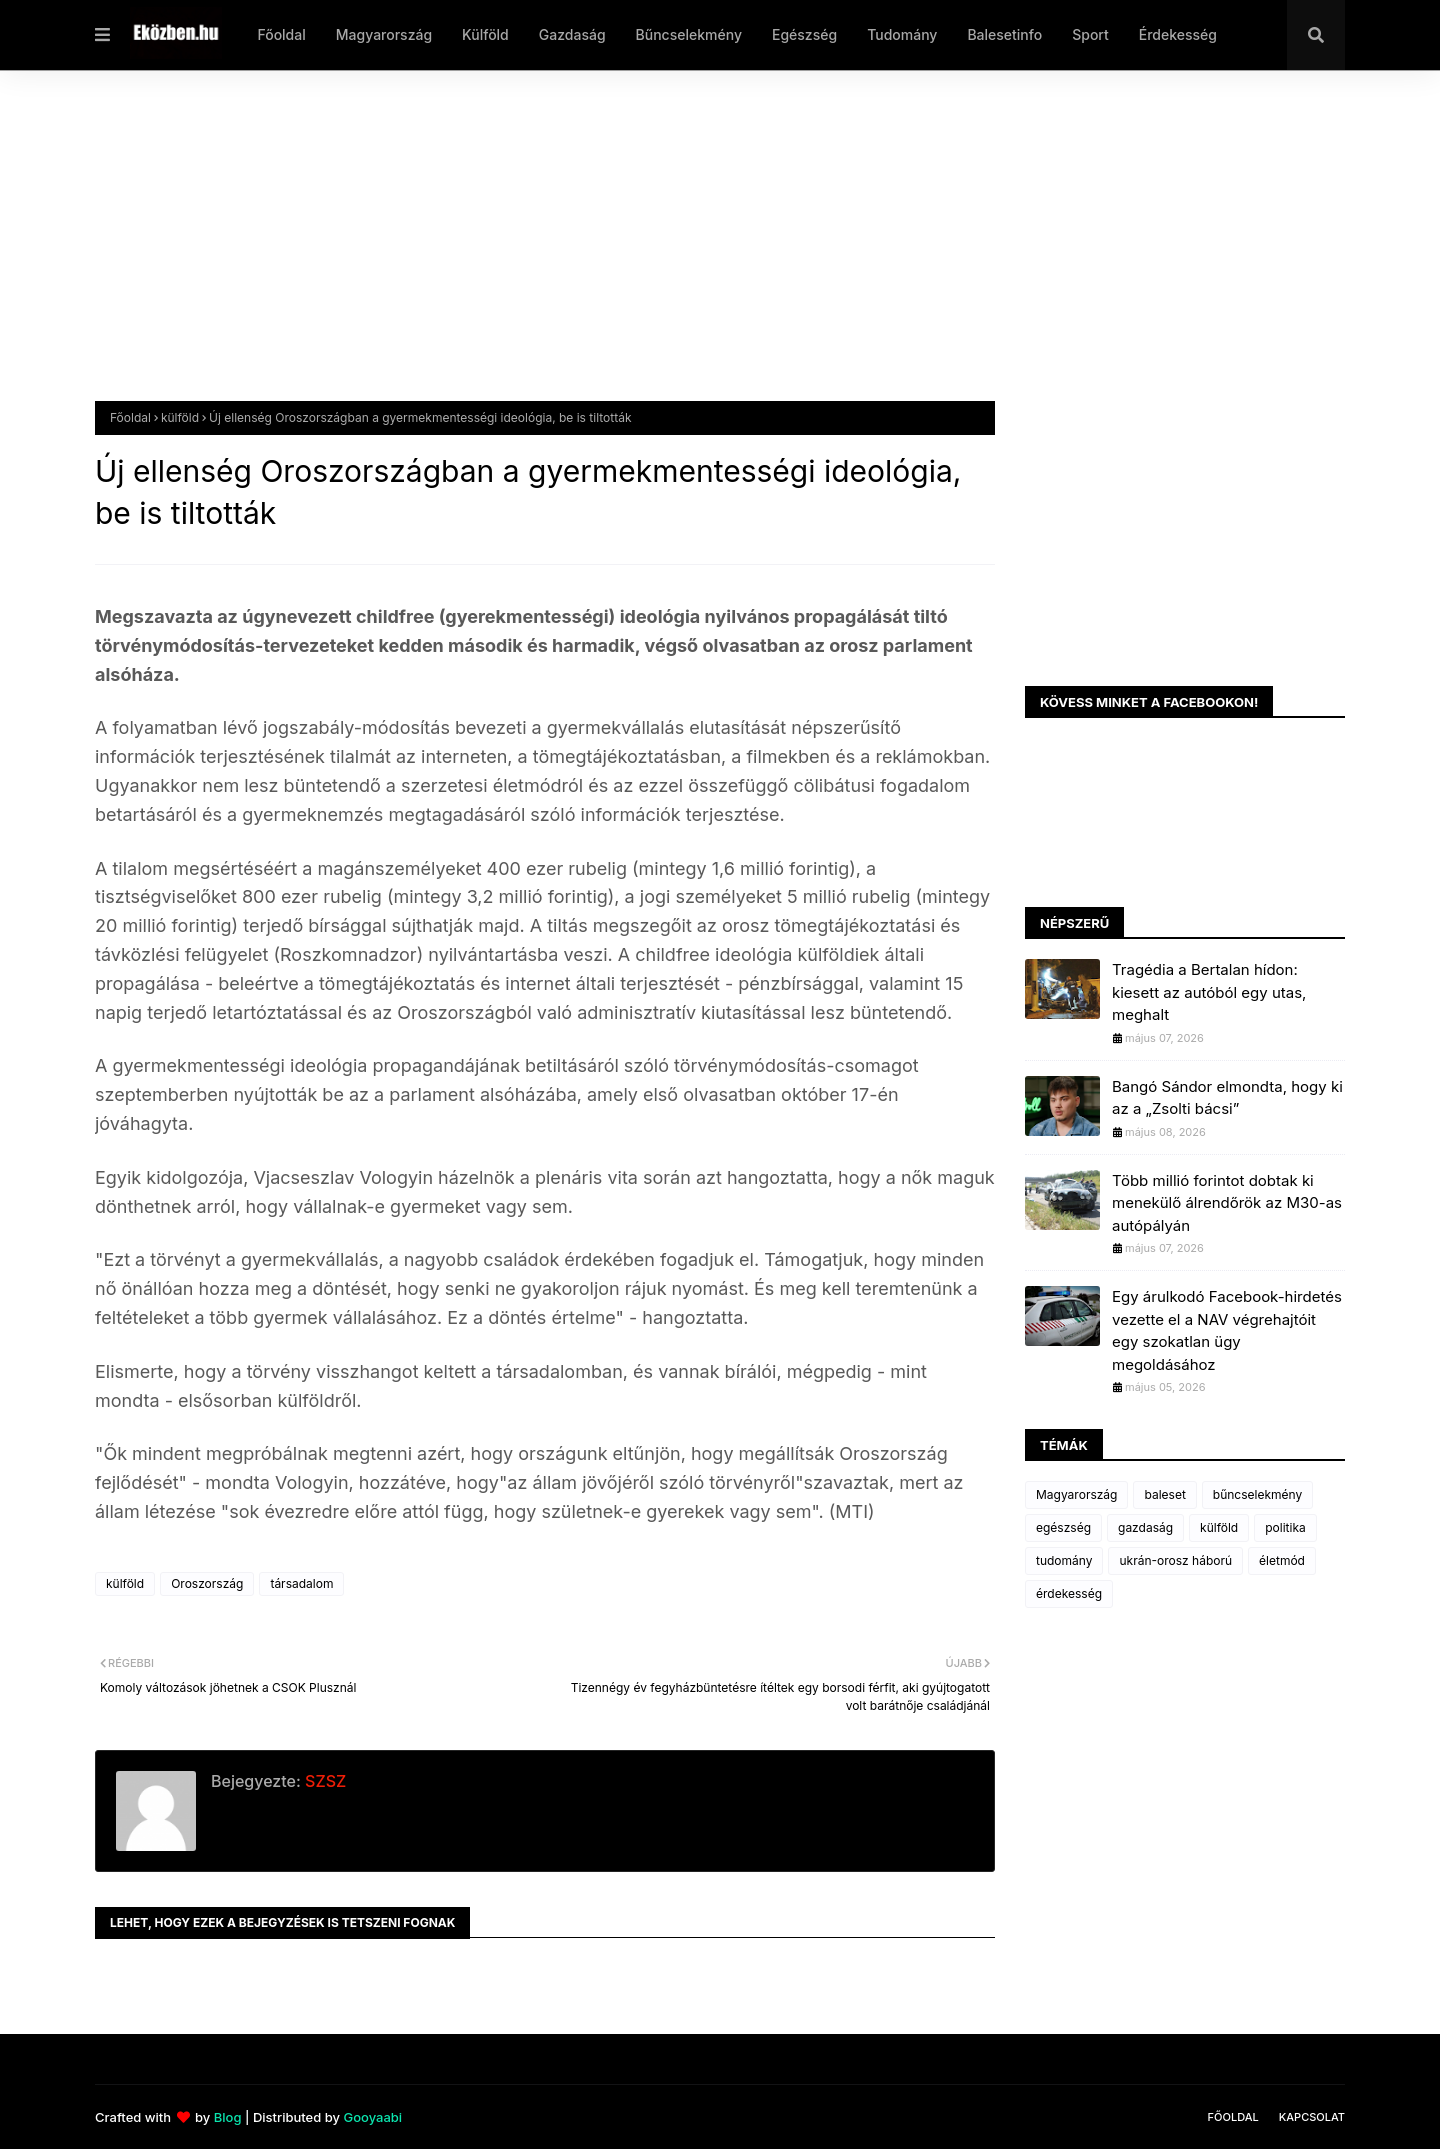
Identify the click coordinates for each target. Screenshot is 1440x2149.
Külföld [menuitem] (485, 34)
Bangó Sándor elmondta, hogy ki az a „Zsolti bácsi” (1227, 1098)
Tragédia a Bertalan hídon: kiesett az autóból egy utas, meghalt (1209, 992)
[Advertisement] (695, 251)
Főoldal (130, 417)
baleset (1164, 1494)
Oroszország (207, 1583)
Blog (228, 2117)
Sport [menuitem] (1090, 34)
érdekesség (1069, 1593)
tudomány (1064, 1560)
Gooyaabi (372, 2117)
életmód (1282, 1560)
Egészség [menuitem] (804, 34)
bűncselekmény (1257, 1494)
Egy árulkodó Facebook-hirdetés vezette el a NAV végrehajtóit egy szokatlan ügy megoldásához (1227, 1330)
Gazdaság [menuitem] (572, 34)
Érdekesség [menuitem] (1178, 34)
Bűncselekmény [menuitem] (689, 34)
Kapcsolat (1312, 2117)
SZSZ (323, 1781)
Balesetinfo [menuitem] (1004, 34)
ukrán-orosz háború (1175, 1560)
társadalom (301, 1583)
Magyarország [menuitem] (384, 34)
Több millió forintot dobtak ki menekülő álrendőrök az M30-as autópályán (1227, 1203)
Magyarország (1076, 1494)
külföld (180, 417)
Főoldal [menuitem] (281, 34)
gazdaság (1145, 1527)
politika (1285, 1527)
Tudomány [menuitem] (902, 34)
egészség (1063, 1527)
